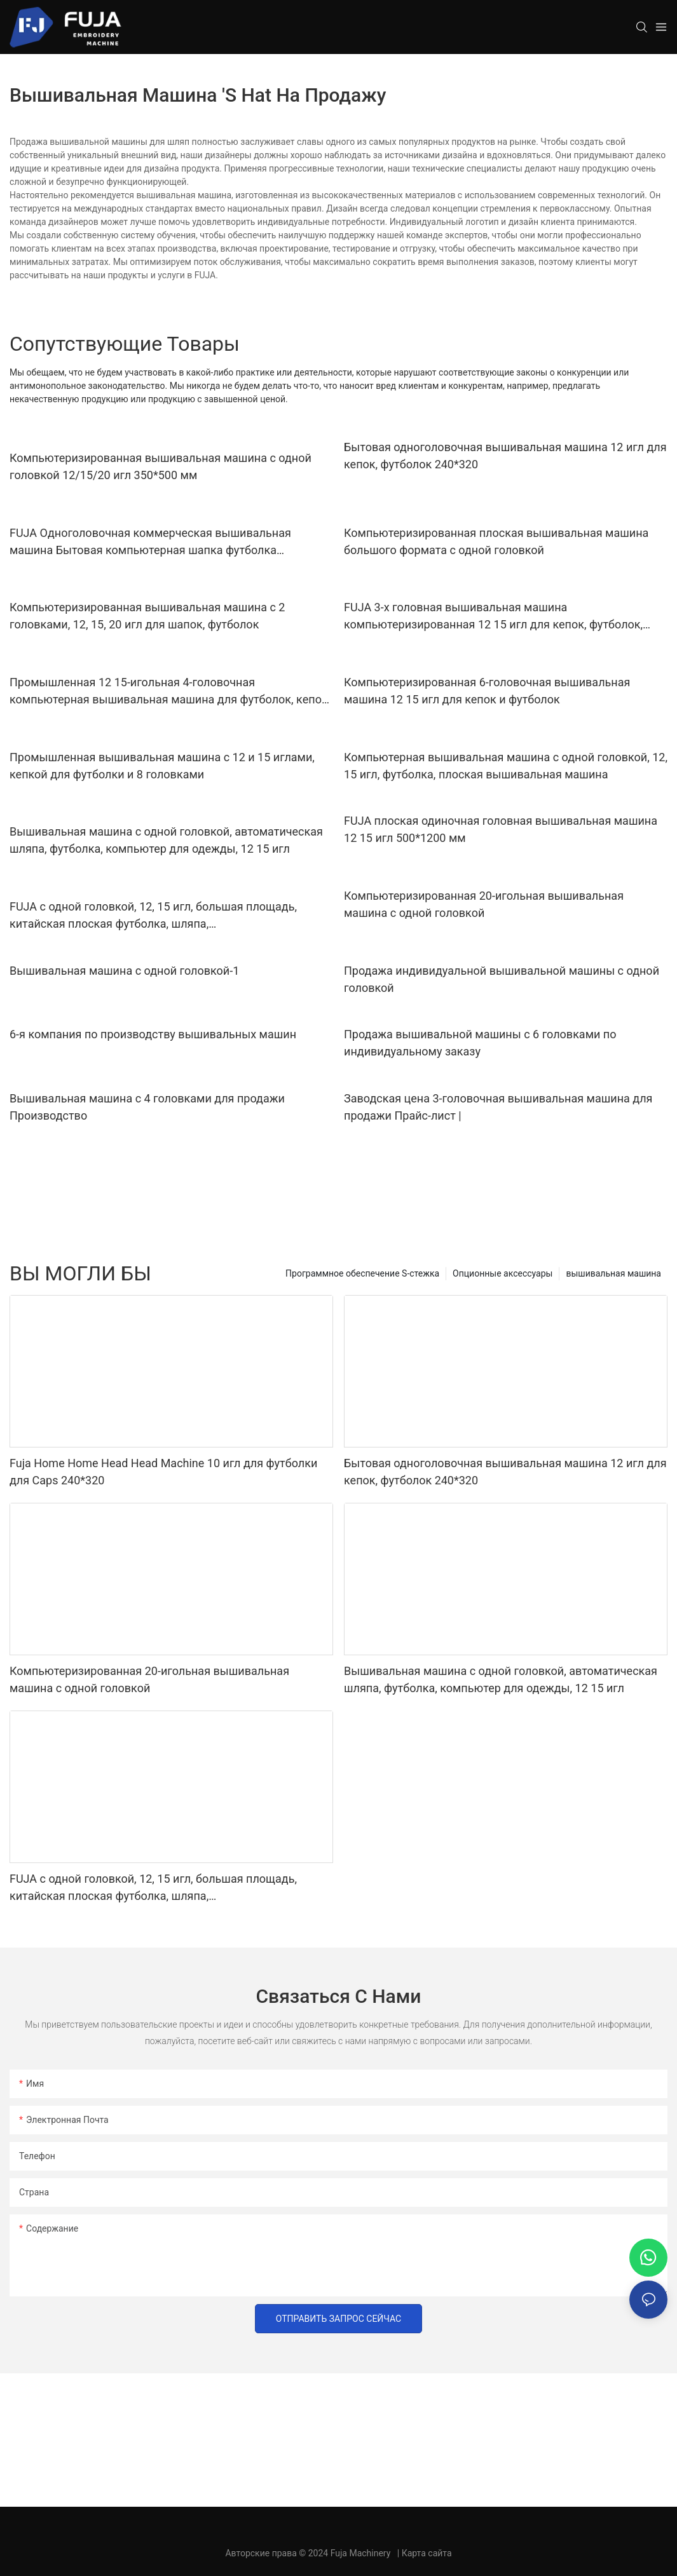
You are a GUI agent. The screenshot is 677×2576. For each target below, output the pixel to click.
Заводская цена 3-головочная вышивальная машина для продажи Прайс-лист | (498, 1107)
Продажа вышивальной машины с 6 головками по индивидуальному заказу (480, 1042)
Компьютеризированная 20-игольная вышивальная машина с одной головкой (484, 904)
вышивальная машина (613, 1273)
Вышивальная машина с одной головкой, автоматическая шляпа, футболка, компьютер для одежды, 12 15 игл (166, 840)
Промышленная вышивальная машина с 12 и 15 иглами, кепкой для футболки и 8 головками (162, 765)
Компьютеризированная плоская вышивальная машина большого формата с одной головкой (496, 541)
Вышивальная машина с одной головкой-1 (124, 970)
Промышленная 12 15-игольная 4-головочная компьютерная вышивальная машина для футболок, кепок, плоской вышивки (170, 691)
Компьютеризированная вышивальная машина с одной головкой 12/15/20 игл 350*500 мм (160, 466)
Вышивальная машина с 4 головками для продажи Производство (147, 1107)
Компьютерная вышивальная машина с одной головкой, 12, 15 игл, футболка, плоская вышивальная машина (505, 765)
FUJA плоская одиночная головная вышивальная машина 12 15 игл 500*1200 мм (500, 829)
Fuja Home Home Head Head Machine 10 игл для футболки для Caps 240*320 (163, 1471)
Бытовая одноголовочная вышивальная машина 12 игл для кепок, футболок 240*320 (505, 455)
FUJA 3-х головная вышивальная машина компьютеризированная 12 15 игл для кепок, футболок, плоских (493, 616)
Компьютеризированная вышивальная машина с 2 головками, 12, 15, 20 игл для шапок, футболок (147, 615)
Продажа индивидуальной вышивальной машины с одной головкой (501, 979)
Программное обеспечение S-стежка (362, 1273)
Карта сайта (427, 2553)
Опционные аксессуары (502, 1273)
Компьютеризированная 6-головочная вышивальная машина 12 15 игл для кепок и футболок (487, 690)
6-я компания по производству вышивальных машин (153, 1034)
